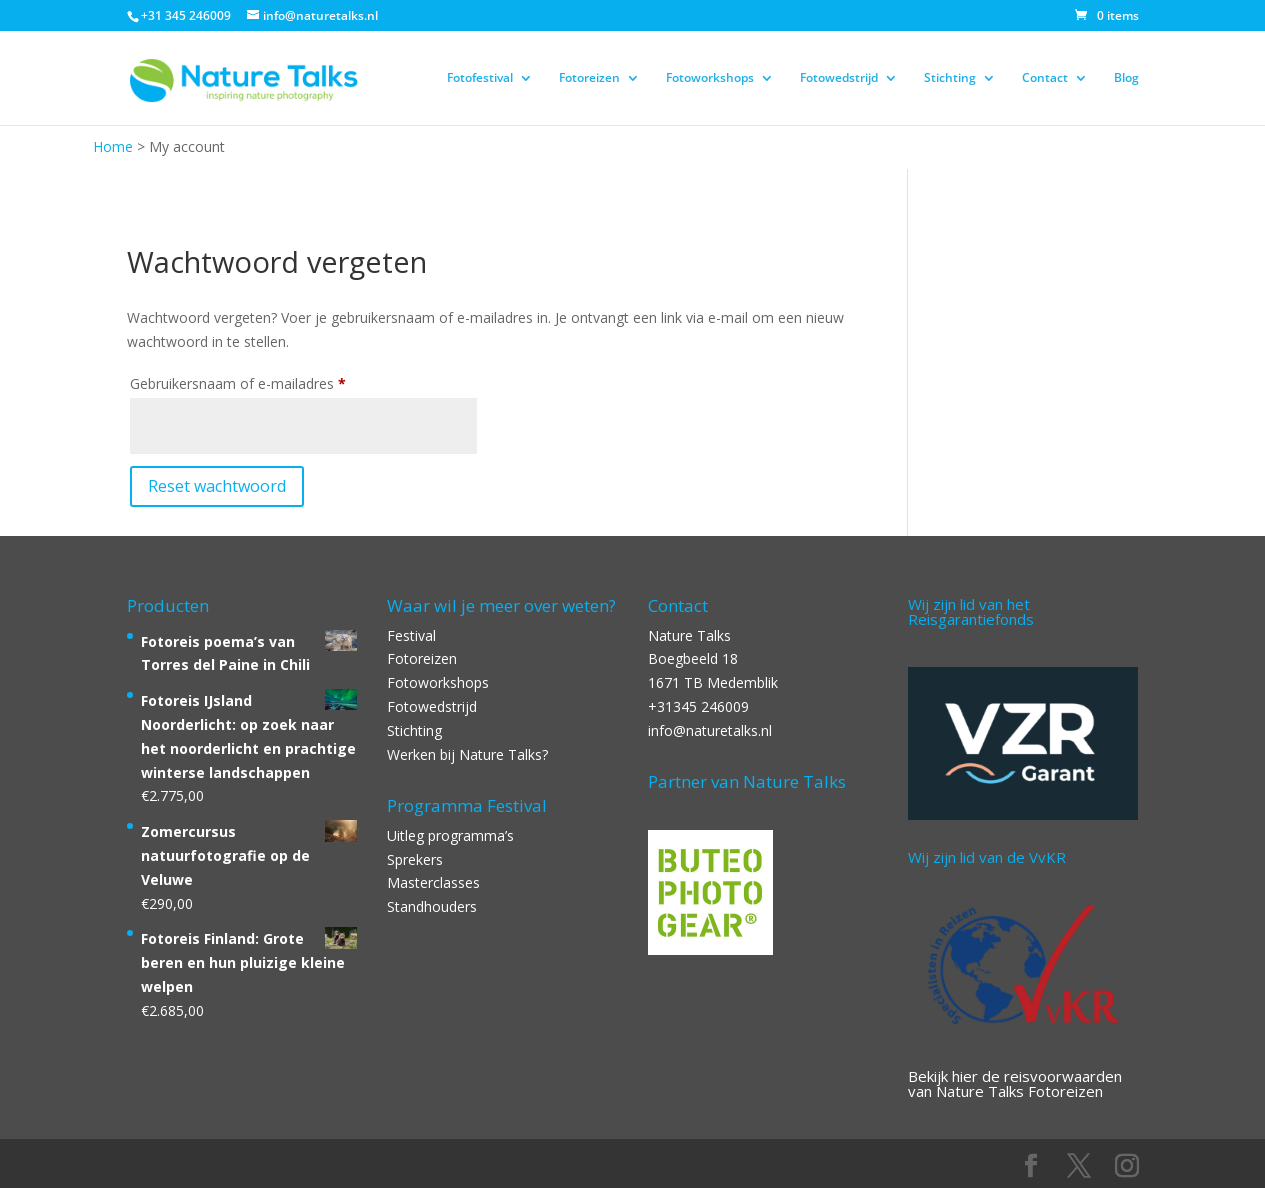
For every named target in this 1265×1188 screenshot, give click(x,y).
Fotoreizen (589, 78)
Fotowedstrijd (839, 78)
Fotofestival (480, 78)
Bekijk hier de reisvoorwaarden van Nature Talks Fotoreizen (1015, 1083)
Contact (1045, 78)
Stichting (950, 78)
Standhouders (432, 906)
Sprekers (415, 859)
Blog (1126, 78)
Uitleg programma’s (450, 835)
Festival (411, 635)
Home (113, 146)
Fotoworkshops (710, 78)
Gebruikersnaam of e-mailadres (265, 381)
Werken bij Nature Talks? (467, 754)
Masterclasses (433, 882)
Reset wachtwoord (217, 486)
